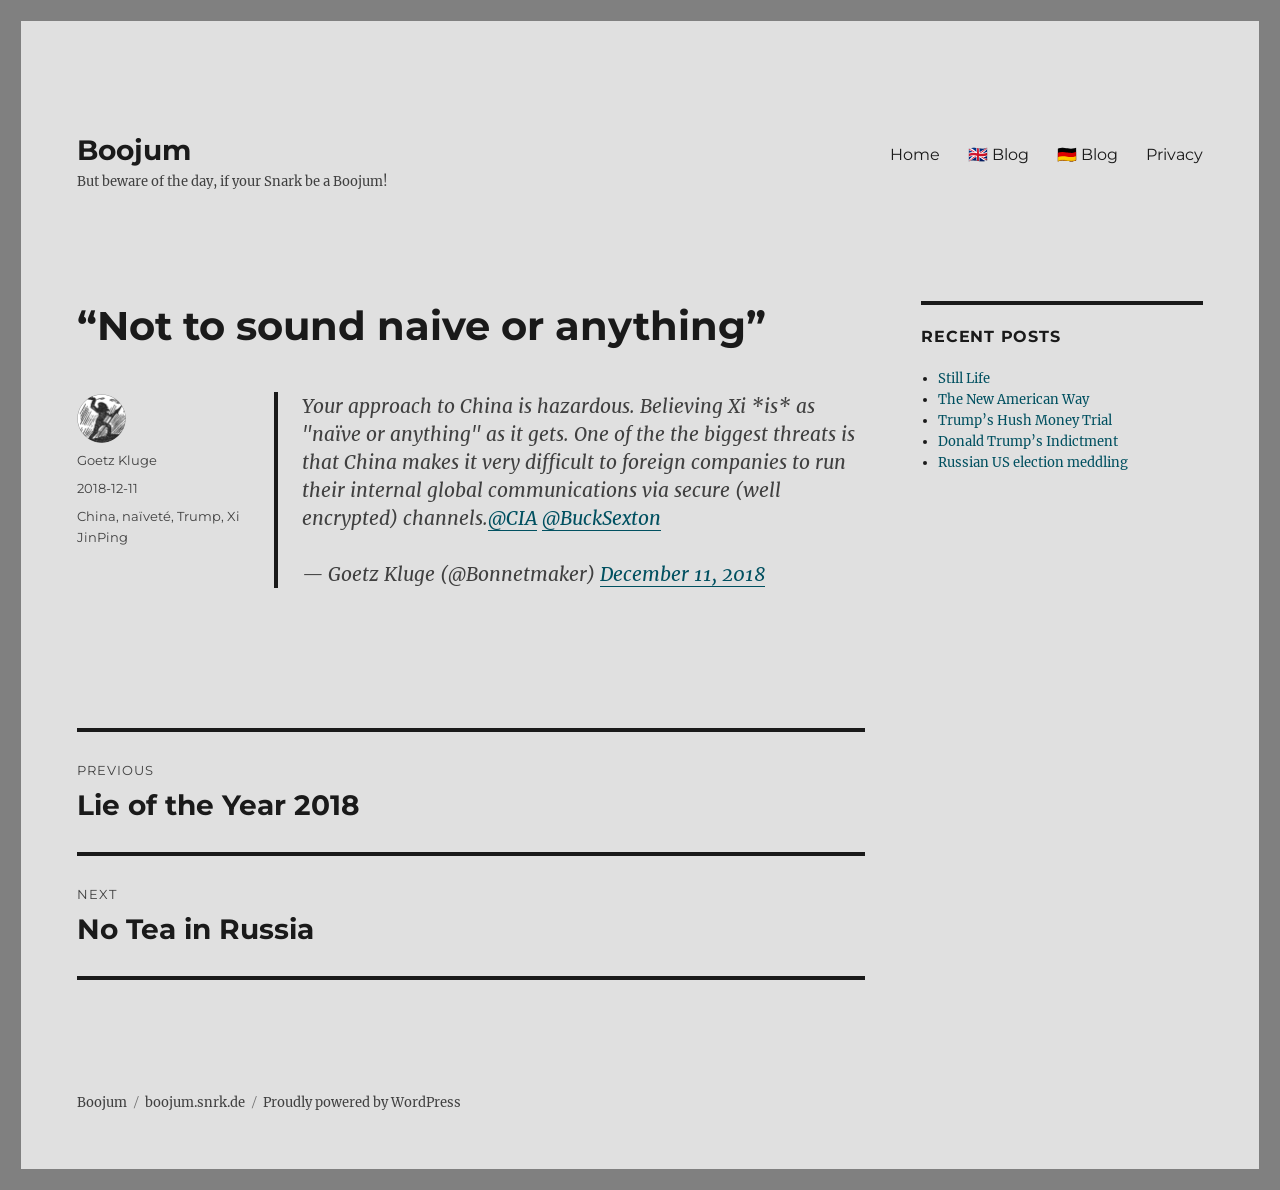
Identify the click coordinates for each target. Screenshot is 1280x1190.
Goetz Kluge (117, 460)
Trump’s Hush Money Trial (1025, 420)
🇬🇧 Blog (998, 154)
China (96, 516)
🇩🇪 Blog (1087, 154)
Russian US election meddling (1033, 462)
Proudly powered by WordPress (362, 1102)
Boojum (134, 150)
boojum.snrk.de (195, 1102)
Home (915, 154)
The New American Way (1013, 399)
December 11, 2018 (682, 574)
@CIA (512, 518)
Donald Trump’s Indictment (1028, 441)
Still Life (964, 378)
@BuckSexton (601, 518)
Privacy (1174, 154)
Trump (199, 516)
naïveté (146, 516)
